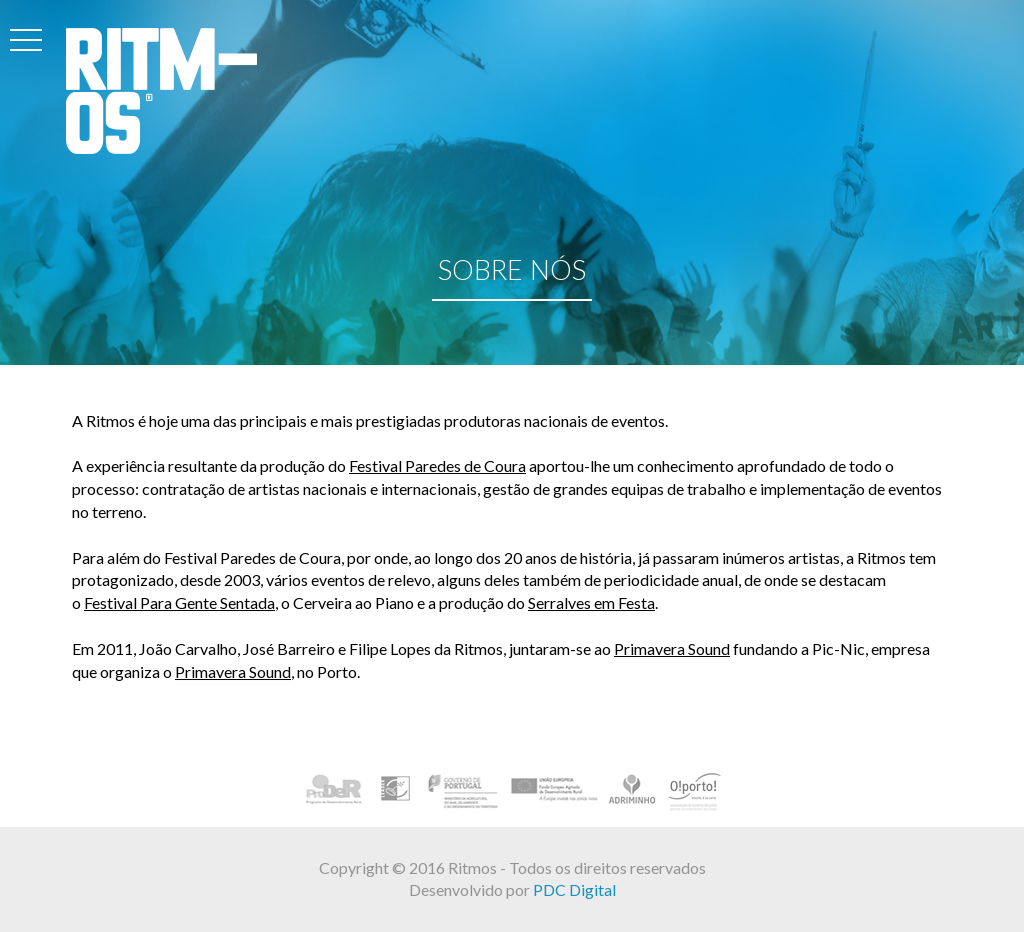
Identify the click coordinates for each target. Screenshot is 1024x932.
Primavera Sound (672, 649)
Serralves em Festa (591, 603)
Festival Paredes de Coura (437, 466)
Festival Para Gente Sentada (179, 603)
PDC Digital (574, 889)
